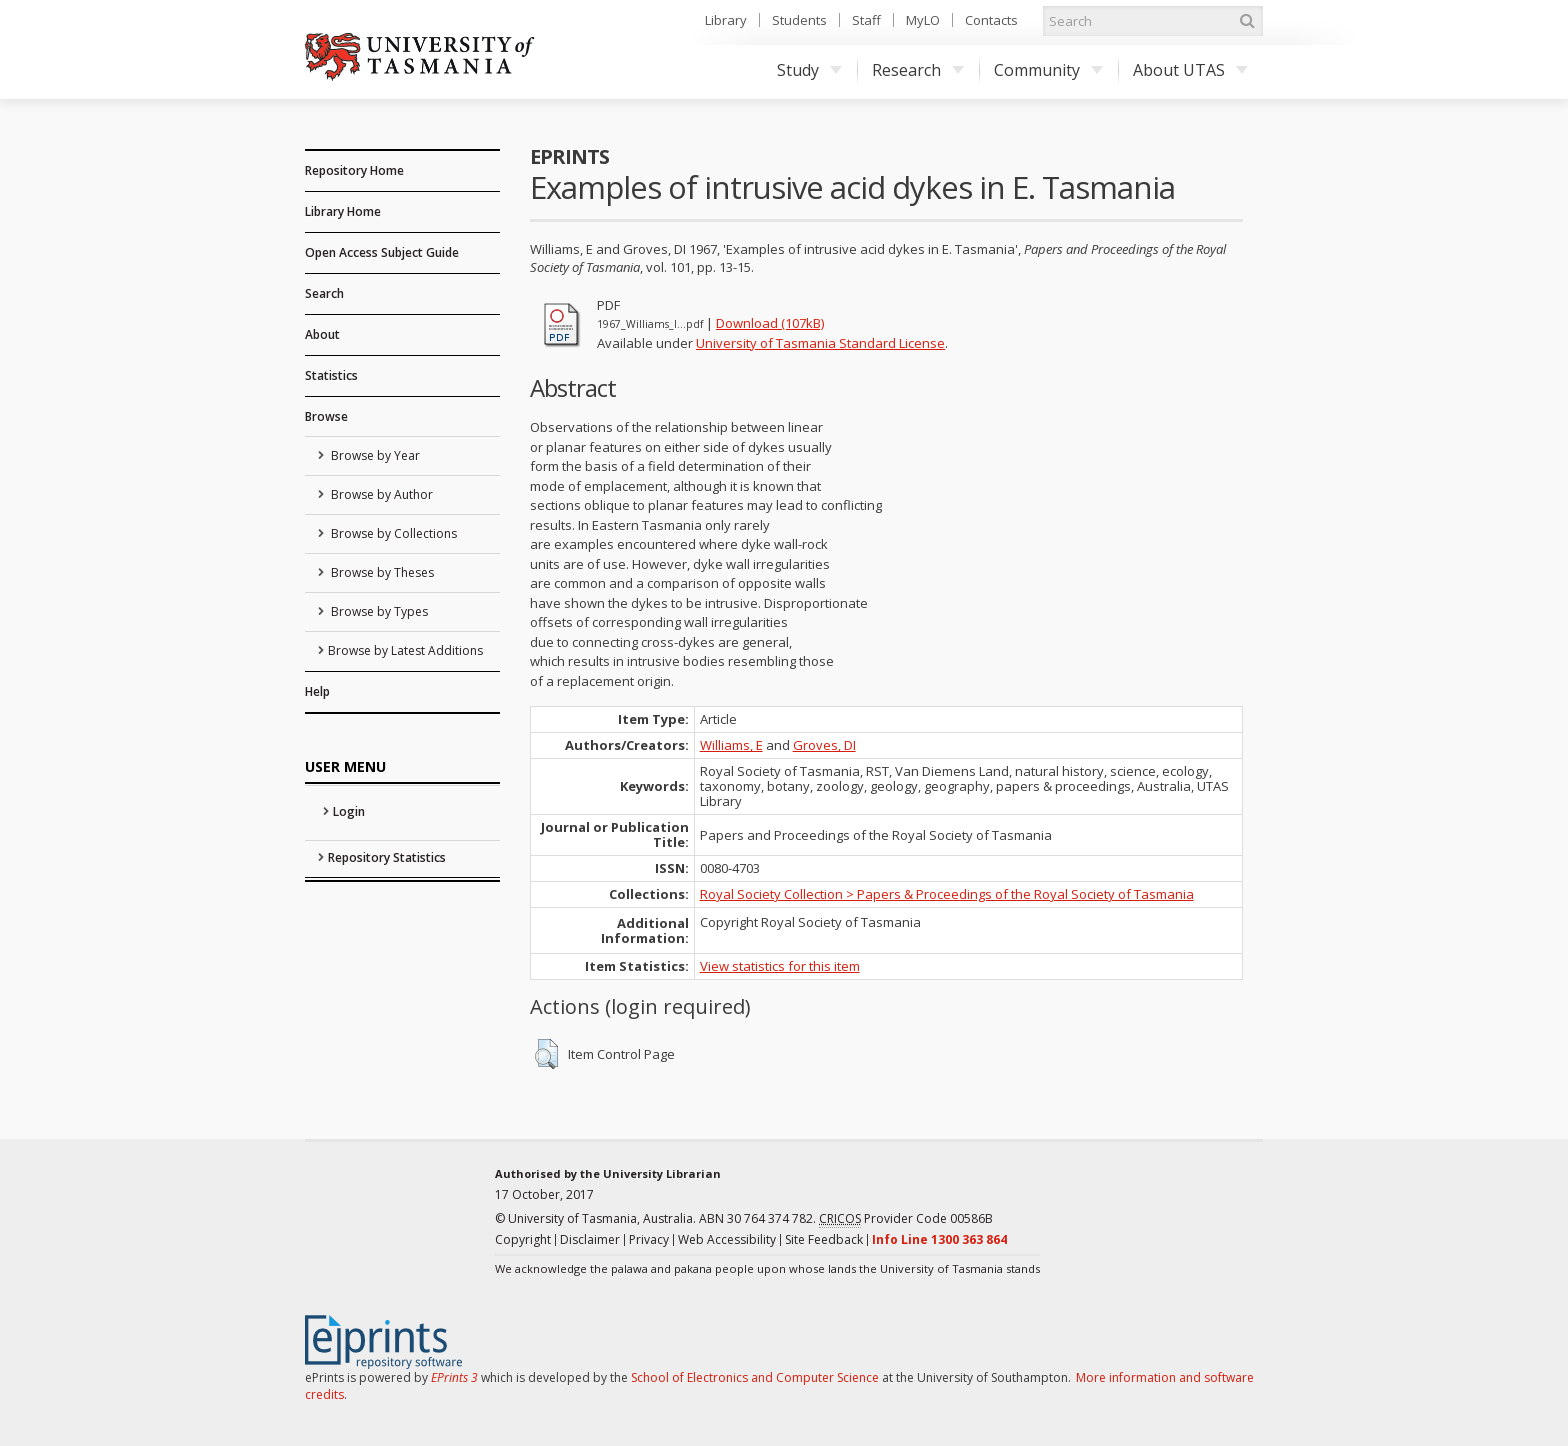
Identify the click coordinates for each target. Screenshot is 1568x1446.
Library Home (343, 211)
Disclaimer (590, 1239)
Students (799, 20)
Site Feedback (824, 1239)
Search (324, 293)
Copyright (523, 1239)
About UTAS (1190, 70)
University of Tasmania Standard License (820, 343)
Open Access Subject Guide (382, 252)
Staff (866, 20)
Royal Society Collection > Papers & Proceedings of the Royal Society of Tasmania (947, 894)
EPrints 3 (454, 1377)
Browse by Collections (392, 533)
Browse (326, 416)
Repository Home (354, 170)
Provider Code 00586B (906, 1219)
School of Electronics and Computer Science (755, 1377)
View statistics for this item (780, 966)
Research (918, 70)
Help (317, 691)
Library (726, 20)
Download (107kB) (770, 323)
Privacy (649, 1239)
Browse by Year (374, 455)
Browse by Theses (381, 572)
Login (349, 811)
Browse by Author (380, 494)
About (322, 334)
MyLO (923, 20)
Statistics (331, 375)
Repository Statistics (387, 857)
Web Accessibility (727, 1239)
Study (809, 70)
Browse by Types (378, 611)
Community (1048, 70)
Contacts (991, 20)
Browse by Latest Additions (405, 650)
